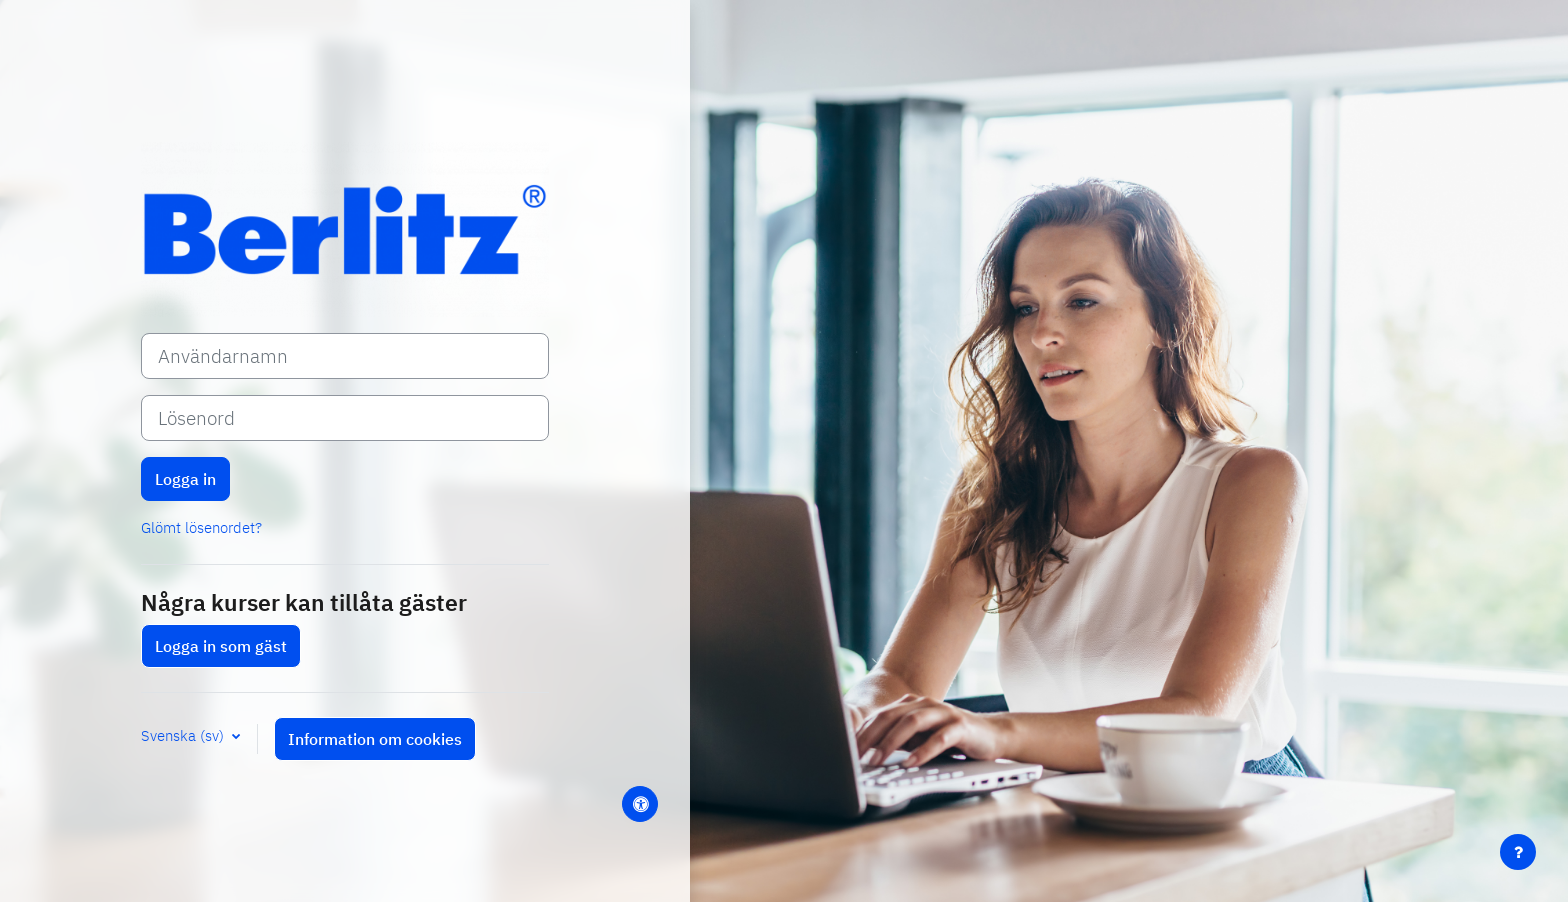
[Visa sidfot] (1518, 852)
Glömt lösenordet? (201, 527)
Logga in (185, 479)
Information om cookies (375, 739)
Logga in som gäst (221, 646)
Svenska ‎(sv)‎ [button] (184, 735)
